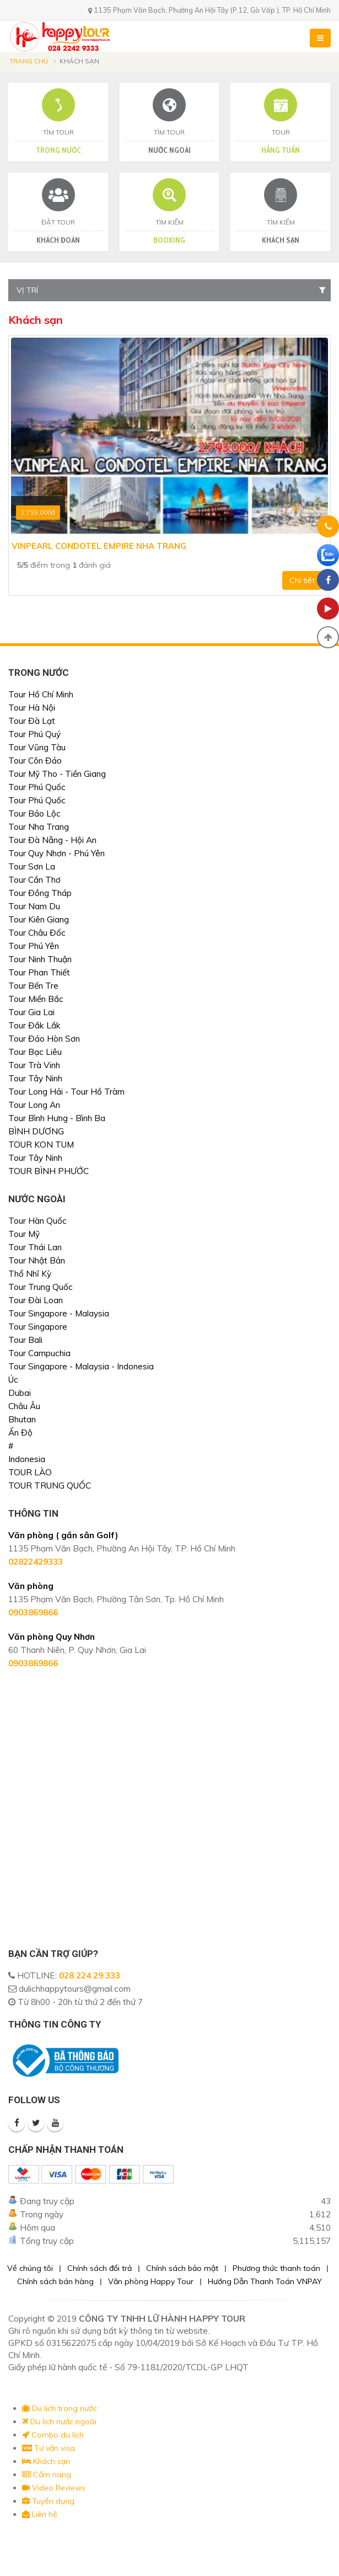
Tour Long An (34, 1105)
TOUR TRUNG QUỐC (49, 1485)
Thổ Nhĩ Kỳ (29, 1273)
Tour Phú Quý (34, 734)
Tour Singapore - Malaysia (58, 1313)
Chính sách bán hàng (55, 2281)
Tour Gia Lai (31, 1012)
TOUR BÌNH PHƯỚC (48, 1171)
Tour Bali (25, 1340)
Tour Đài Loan (35, 1300)
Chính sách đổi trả (99, 2268)
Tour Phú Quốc (37, 787)
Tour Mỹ (24, 1234)
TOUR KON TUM (41, 1144)
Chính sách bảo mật (182, 2268)
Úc (13, 1379)
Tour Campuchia (39, 1353)
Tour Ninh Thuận (40, 959)
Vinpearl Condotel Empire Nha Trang (99, 546)
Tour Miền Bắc (35, 999)
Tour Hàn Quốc (37, 1220)
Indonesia (26, 1459)
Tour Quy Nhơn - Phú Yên (56, 853)
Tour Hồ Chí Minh (40, 694)
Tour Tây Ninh (35, 1078)
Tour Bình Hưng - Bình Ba (56, 1118)
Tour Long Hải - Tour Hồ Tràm (66, 1091)
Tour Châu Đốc (37, 932)
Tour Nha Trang (38, 827)
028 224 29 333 (89, 1975)
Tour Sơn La (31, 866)
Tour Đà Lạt (31, 721)
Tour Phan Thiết (39, 972)
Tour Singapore (37, 1326)
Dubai (19, 1393)
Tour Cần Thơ (34, 879)
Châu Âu (24, 1406)
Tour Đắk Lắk (34, 1025)
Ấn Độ (20, 1432)
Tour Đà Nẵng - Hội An (52, 840)
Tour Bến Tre (33, 985)
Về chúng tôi (30, 2268)
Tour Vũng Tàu (37, 747)
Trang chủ (29, 61)
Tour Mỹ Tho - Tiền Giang (57, 774)
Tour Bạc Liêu (35, 1052)
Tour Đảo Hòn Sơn (44, 1038)
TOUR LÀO (30, 1472)
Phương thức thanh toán (276, 2268)
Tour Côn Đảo (35, 760)
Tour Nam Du (34, 906)
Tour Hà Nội (31, 707)
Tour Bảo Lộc (34, 813)
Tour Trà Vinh (34, 1065)
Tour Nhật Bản (36, 1260)
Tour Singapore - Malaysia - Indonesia (81, 1366)
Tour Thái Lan (35, 1247)
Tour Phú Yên (33, 946)
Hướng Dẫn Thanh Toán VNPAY (265, 2281)
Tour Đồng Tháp (40, 893)
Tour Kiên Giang (38, 919)
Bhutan (22, 1419)
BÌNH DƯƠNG (36, 1131)
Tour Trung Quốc (40, 1287)
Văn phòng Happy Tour (150, 2281)
